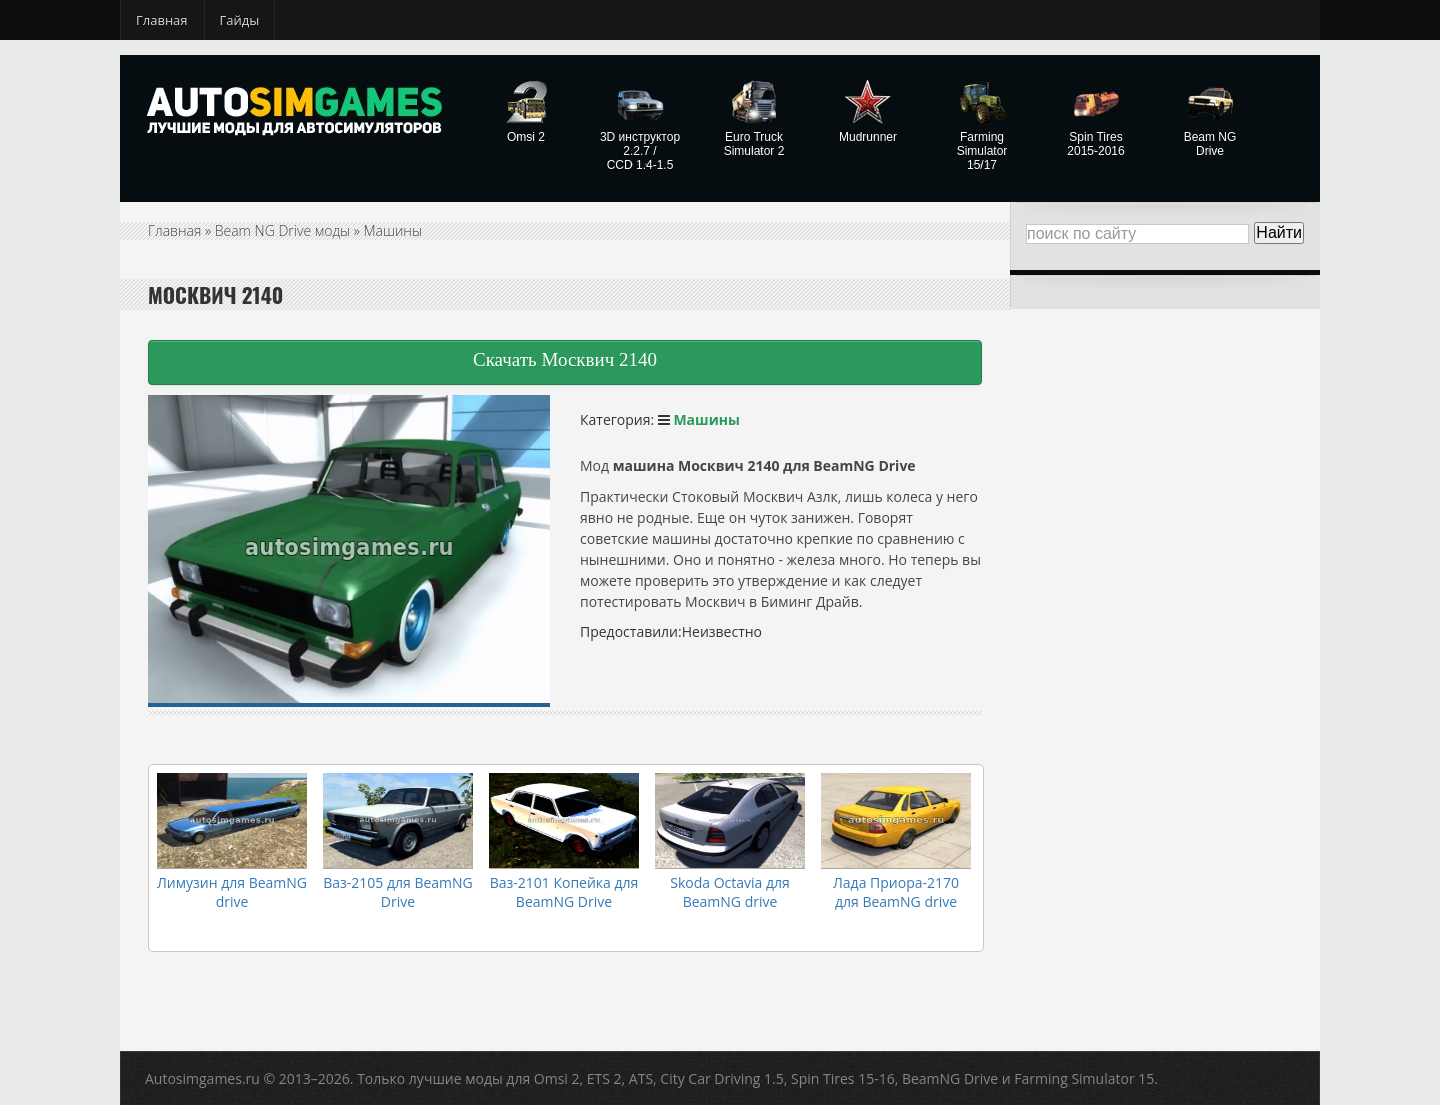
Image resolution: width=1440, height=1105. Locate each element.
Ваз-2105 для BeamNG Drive (398, 892)
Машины (393, 230)
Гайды (240, 20)
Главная (162, 20)
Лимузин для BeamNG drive (232, 892)
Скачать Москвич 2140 (565, 359)
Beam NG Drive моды (282, 230)
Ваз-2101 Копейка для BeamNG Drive (564, 892)
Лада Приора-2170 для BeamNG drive (896, 892)
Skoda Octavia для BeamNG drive (730, 892)
